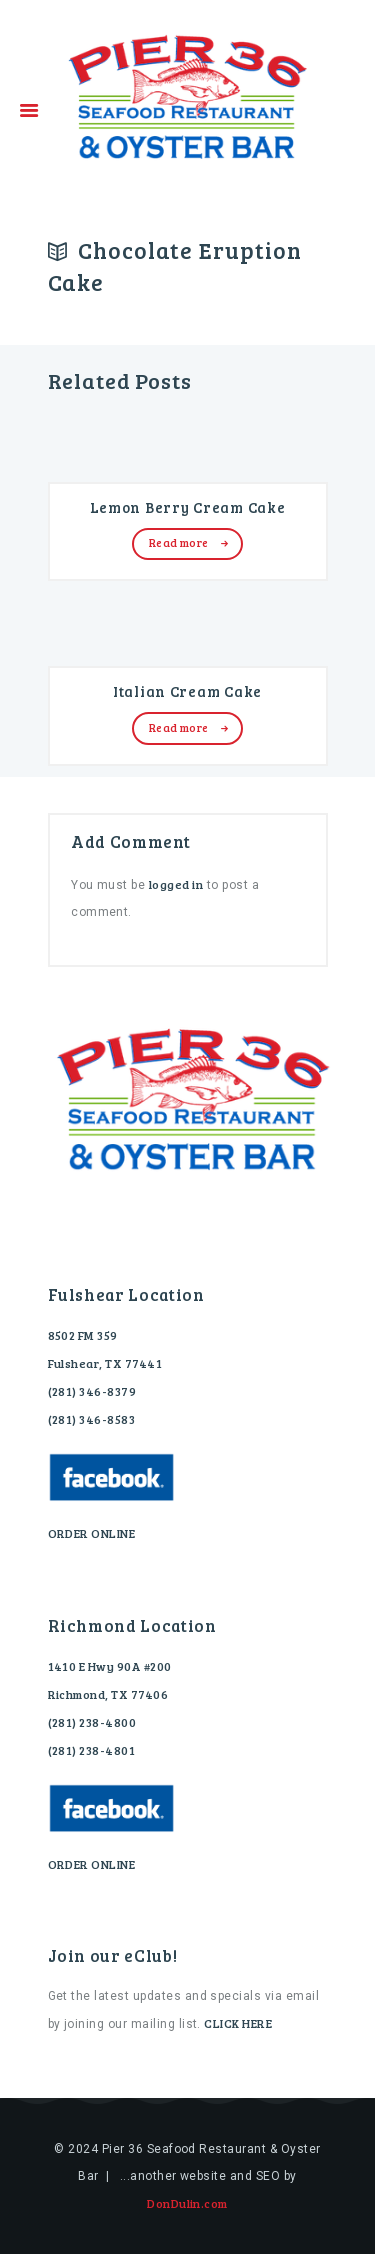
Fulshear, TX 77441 (105, 1363)
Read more (179, 542)
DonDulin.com (187, 2203)
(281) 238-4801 (92, 1750)
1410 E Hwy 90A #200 (110, 1666)
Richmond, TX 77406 (108, 1694)
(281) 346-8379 (92, 1391)
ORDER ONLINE (92, 1533)
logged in (176, 884)
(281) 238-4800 (92, 1722)
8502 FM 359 (83, 1335)
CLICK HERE (238, 2023)
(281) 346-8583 (92, 1419)
